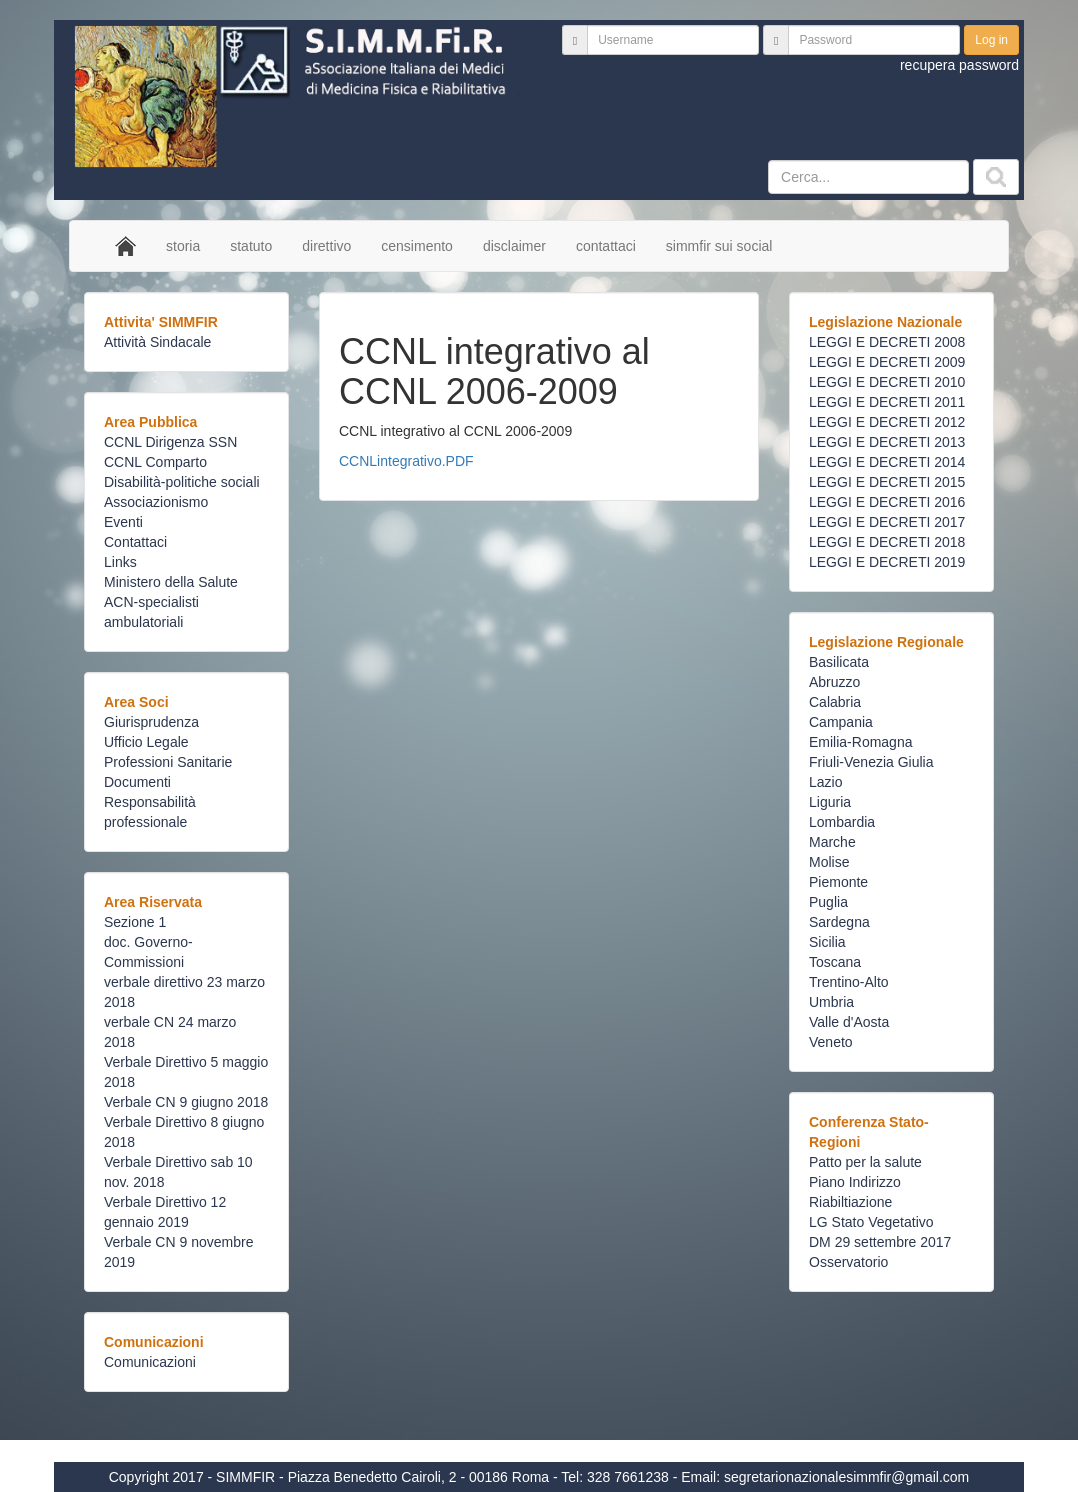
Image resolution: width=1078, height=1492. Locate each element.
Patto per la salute (865, 1162)
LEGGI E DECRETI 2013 (887, 442)
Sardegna (839, 922)
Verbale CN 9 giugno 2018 (186, 1102)
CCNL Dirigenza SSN (170, 442)
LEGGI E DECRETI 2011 (887, 402)
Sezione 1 (135, 922)
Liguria (830, 802)
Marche (832, 842)
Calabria (835, 702)
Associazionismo (156, 502)
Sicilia (827, 942)
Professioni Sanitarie (168, 762)
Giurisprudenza (151, 722)
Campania (841, 722)
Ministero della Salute (171, 582)
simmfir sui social (719, 246)
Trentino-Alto (849, 982)
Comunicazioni (150, 1362)
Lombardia (842, 822)
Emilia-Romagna (860, 742)
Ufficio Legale (146, 742)
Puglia (828, 902)
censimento (417, 246)
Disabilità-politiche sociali (182, 482)
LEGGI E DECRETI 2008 (887, 342)
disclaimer (514, 246)
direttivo (326, 246)
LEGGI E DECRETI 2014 (887, 462)
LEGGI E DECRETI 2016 (887, 502)
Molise (829, 862)
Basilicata (839, 662)
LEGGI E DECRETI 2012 (887, 422)
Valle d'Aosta (849, 1022)
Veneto (831, 1042)
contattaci (606, 246)
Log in (991, 40)
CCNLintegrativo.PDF (406, 461)
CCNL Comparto (155, 462)
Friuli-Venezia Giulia (871, 762)
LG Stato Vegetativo (871, 1222)
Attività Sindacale (157, 342)
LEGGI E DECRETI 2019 (887, 562)
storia (183, 246)
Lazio (825, 782)
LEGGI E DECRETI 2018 (887, 542)
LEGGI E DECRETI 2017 (887, 522)
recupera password (959, 65)
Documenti (137, 782)
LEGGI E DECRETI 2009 (887, 362)
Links (120, 562)
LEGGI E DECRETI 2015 (887, 482)
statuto (251, 246)
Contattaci (135, 542)
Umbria (831, 1002)
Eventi (123, 522)
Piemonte (838, 882)
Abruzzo (834, 682)
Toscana (835, 962)
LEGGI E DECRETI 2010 (887, 382)
